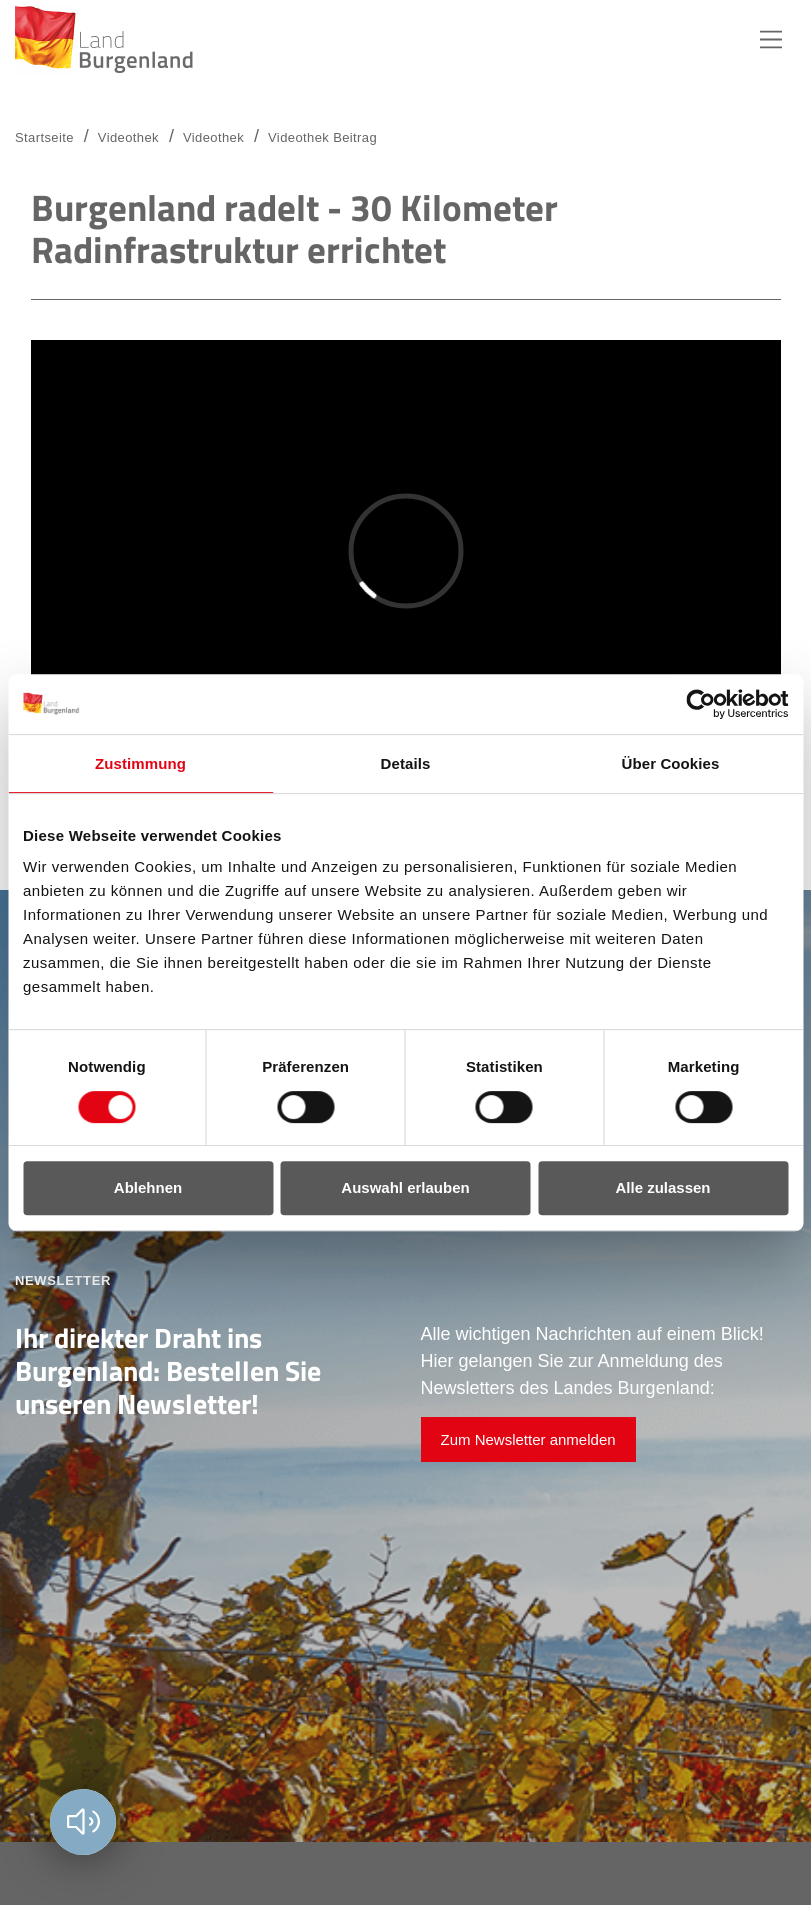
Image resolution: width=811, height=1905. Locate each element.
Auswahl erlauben (405, 1187)
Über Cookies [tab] (671, 763)
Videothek (213, 137)
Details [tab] (406, 763)
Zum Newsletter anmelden (528, 1439)
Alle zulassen (662, 1187)
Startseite (44, 137)
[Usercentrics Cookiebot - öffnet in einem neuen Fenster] (700, 704)
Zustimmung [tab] (140, 763)
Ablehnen (148, 1187)
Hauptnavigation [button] (771, 40)
